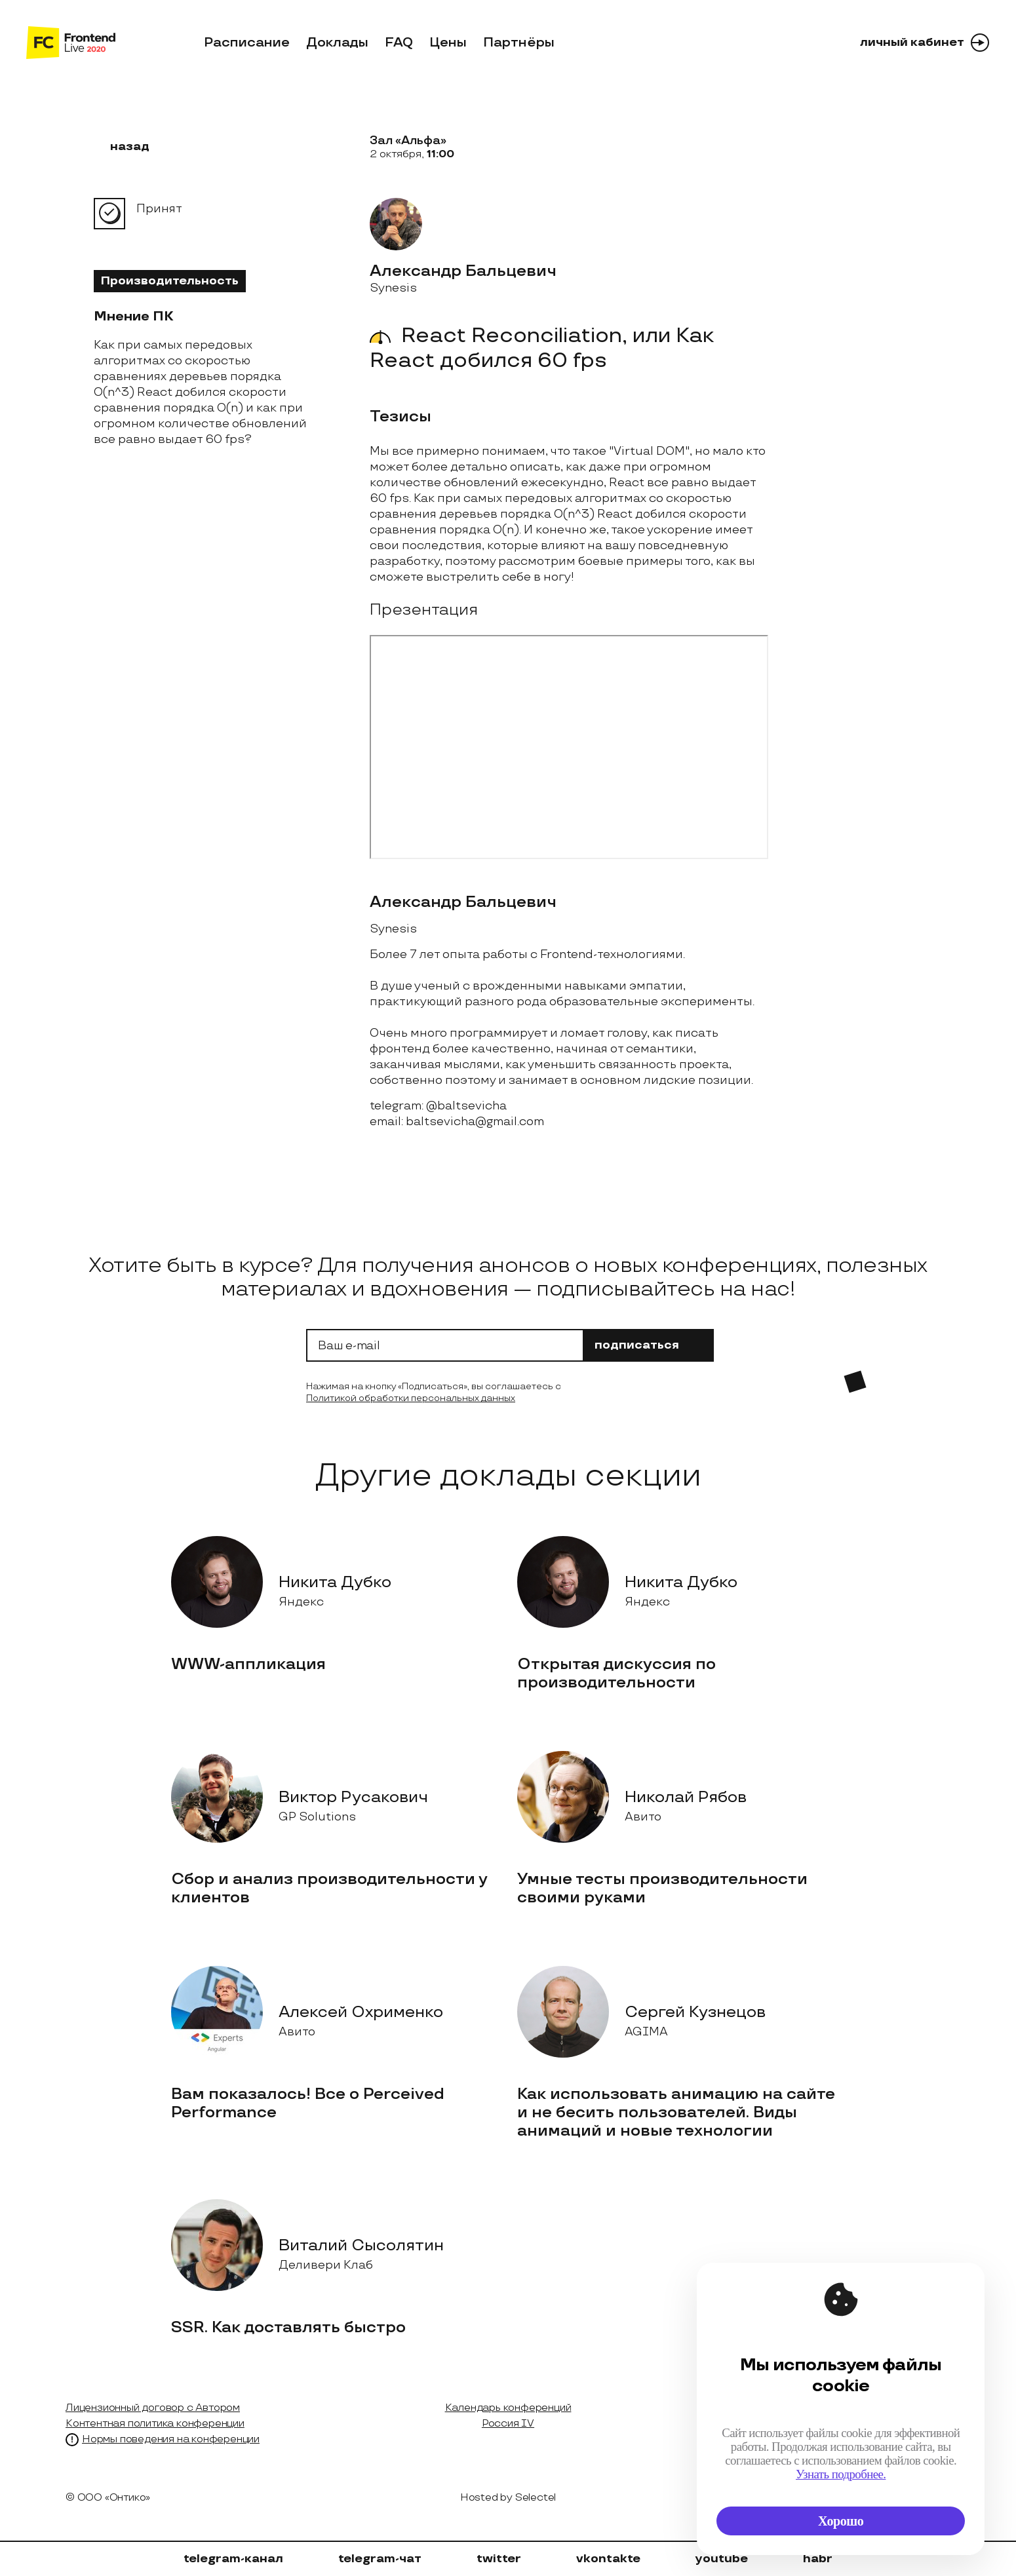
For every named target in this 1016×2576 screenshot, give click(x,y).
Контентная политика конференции (155, 2423)
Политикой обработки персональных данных (410, 1398)
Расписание (247, 42)
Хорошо (840, 2521)
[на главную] (70, 42)
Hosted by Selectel (508, 2497)
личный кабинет (925, 42)
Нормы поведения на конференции (171, 2439)
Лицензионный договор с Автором (153, 2408)
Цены (448, 42)
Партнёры (519, 42)
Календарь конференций (508, 2408)
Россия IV (508, 2423)
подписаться (649, 1345)
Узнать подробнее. (841, 2474)
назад (121, 146)
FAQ (399, 42)
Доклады (337, 42)
